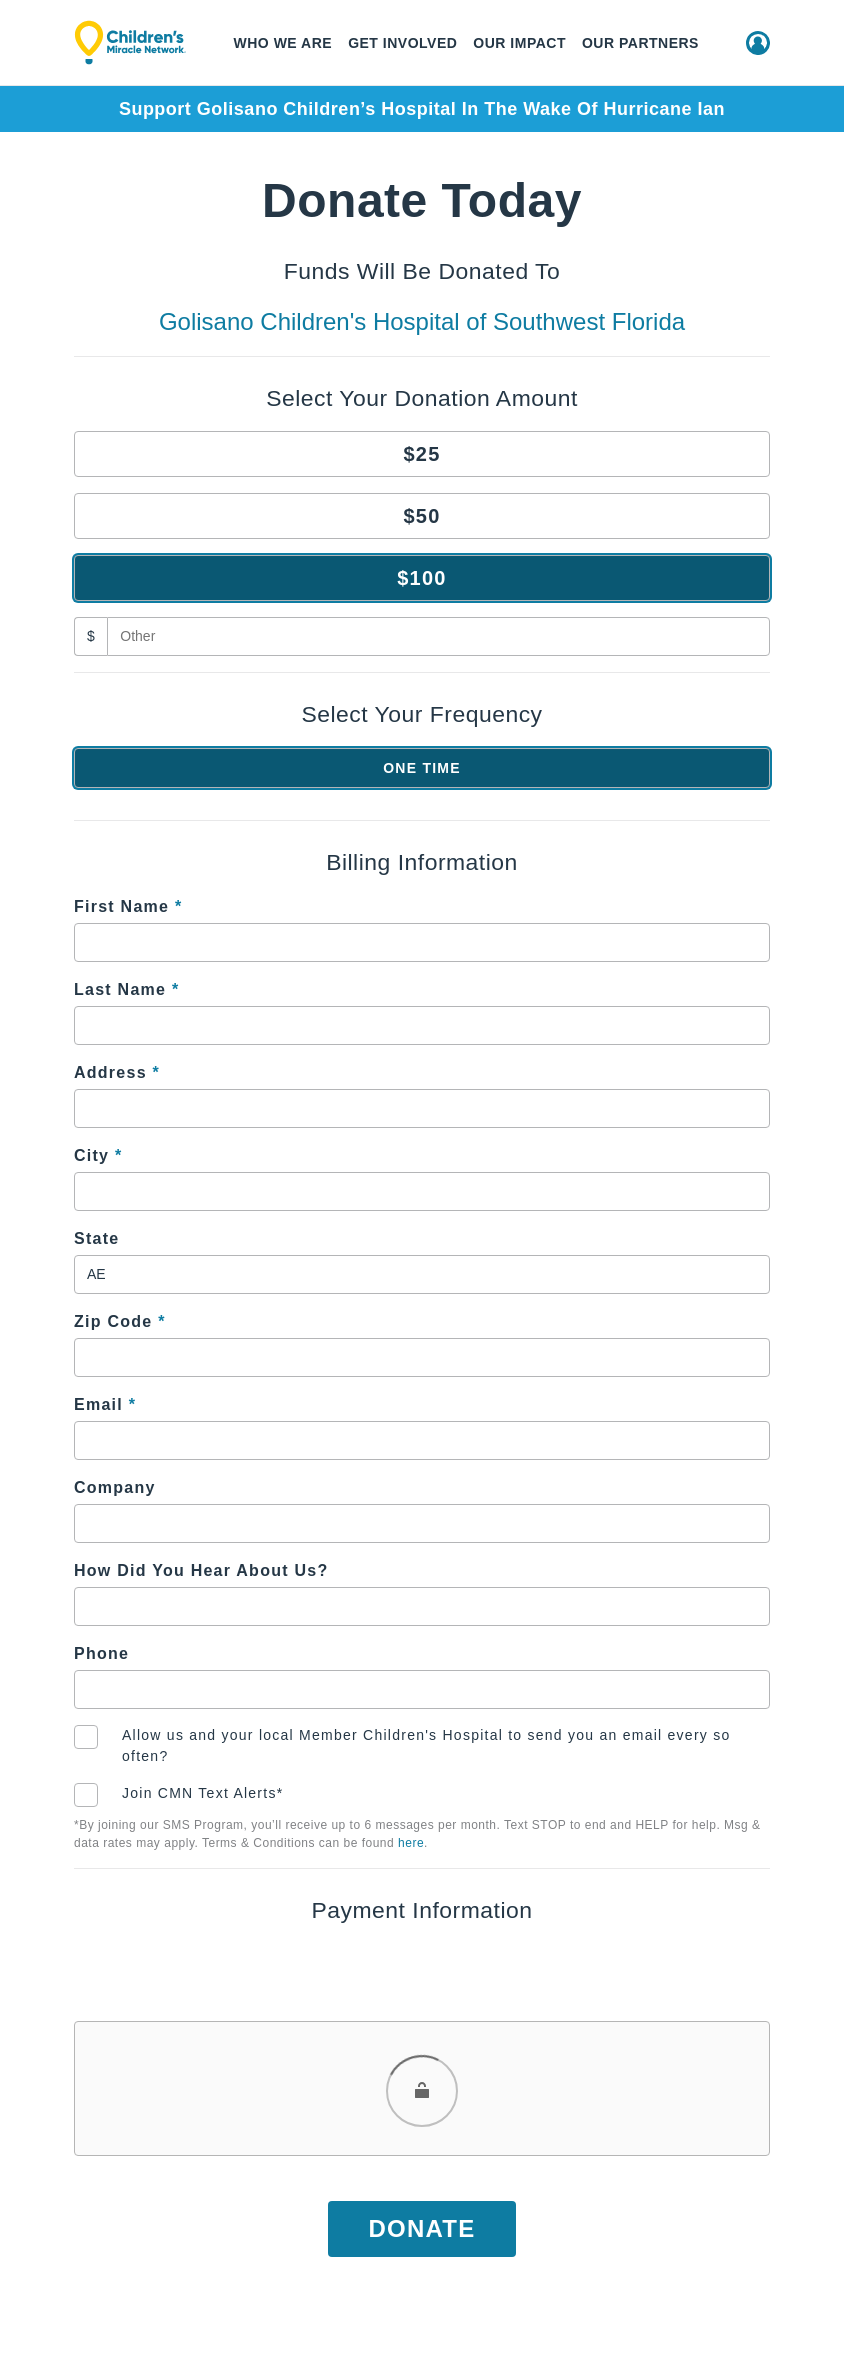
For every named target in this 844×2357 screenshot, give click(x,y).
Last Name (126, 989)
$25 (421, 454)
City (98, 1155)
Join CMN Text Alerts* (202, 1793)
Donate (421, 2228)
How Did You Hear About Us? (201, 1570)
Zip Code (120, 1321)
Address (117, 1072)
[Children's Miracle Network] (130, 42)
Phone (101, 1653)
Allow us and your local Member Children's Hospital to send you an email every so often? (426, 1745)
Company (115, 1487)
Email (105, 1404)
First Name (128, 906)
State (96, 1238)
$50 (421, 516)
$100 (422, 578)
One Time (422, 768)
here (411, 1843)
